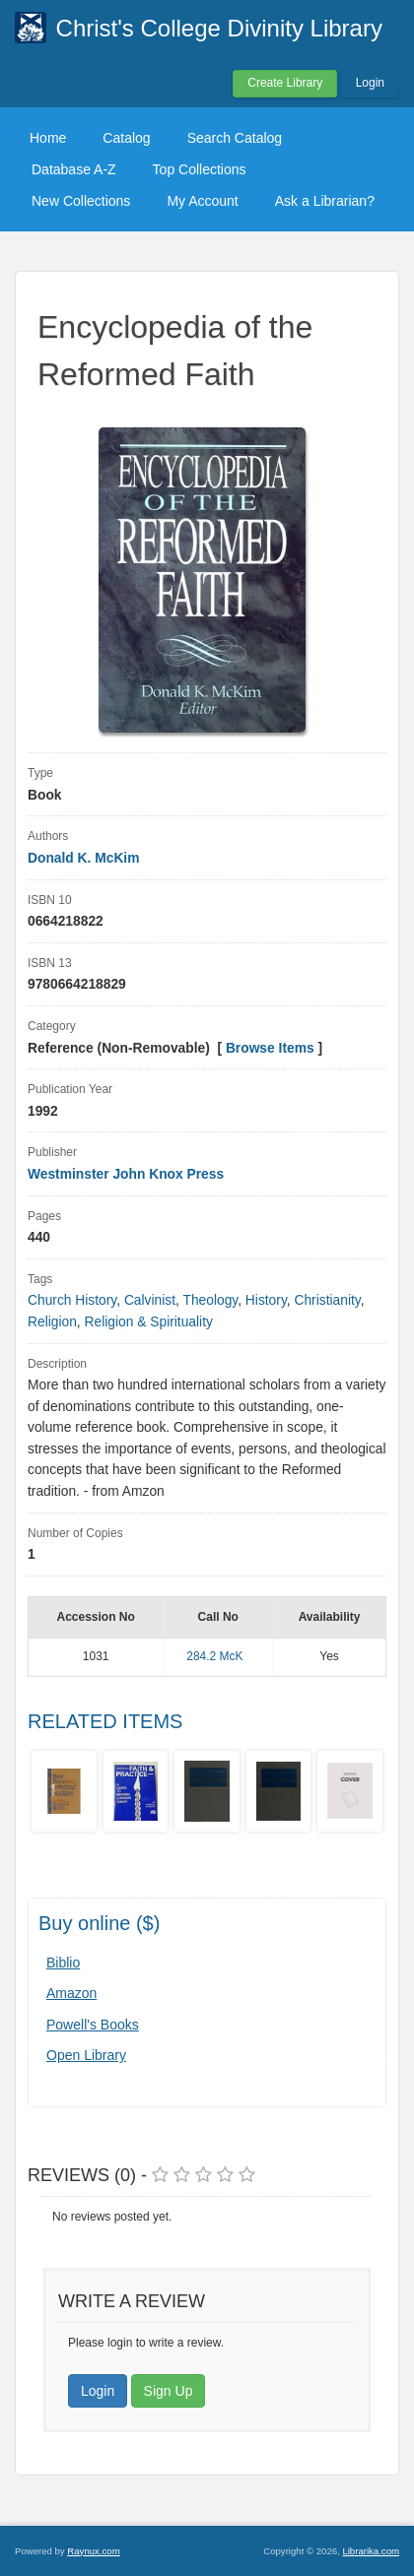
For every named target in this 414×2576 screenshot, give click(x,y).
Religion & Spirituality (149, 1322)
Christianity (327, 1300)
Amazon (71, 1993)
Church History (72, 1300)
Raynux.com (93, 2550)
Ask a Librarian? (325, 201)
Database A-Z (74, 169)
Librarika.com (370, 2550)
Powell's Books (92, 2024)
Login (370, 83)
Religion (52, 1322)
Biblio (63, 1962)
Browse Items (270, 1048)
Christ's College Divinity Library (219, 28)
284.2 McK (214, 1656)
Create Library (284, 83)
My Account (202, 201)
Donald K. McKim (83, 858)
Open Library (86, 2055)
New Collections (81, 201)
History (266, 1300)
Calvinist (149, 1300)
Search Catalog (235, 138)
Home (48, 138)
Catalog (126, 138)
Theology (210, 1300)
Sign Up (168, 2391)
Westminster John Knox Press (126, 1174)
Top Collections (199, 169)
